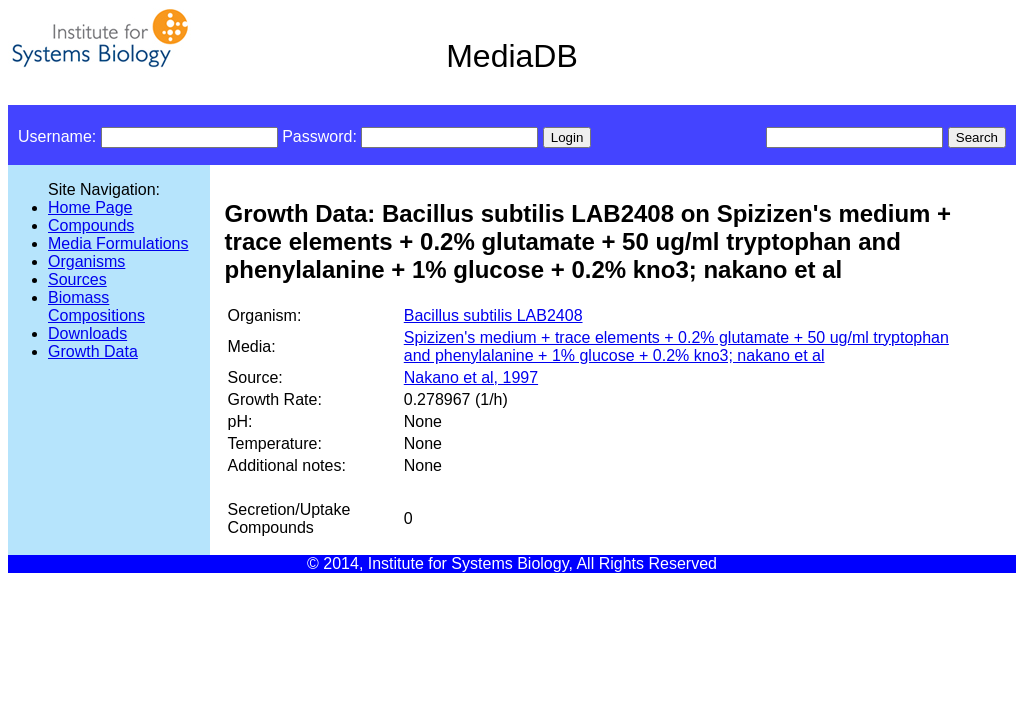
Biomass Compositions (96, 306)
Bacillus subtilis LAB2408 (493, 315)
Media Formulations (118, 243)
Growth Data (93, 351)
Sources (77, 279)
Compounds (91, 225)
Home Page (90, 207)
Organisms (86, 261)
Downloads (87, 333)
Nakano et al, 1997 (471, 377)
